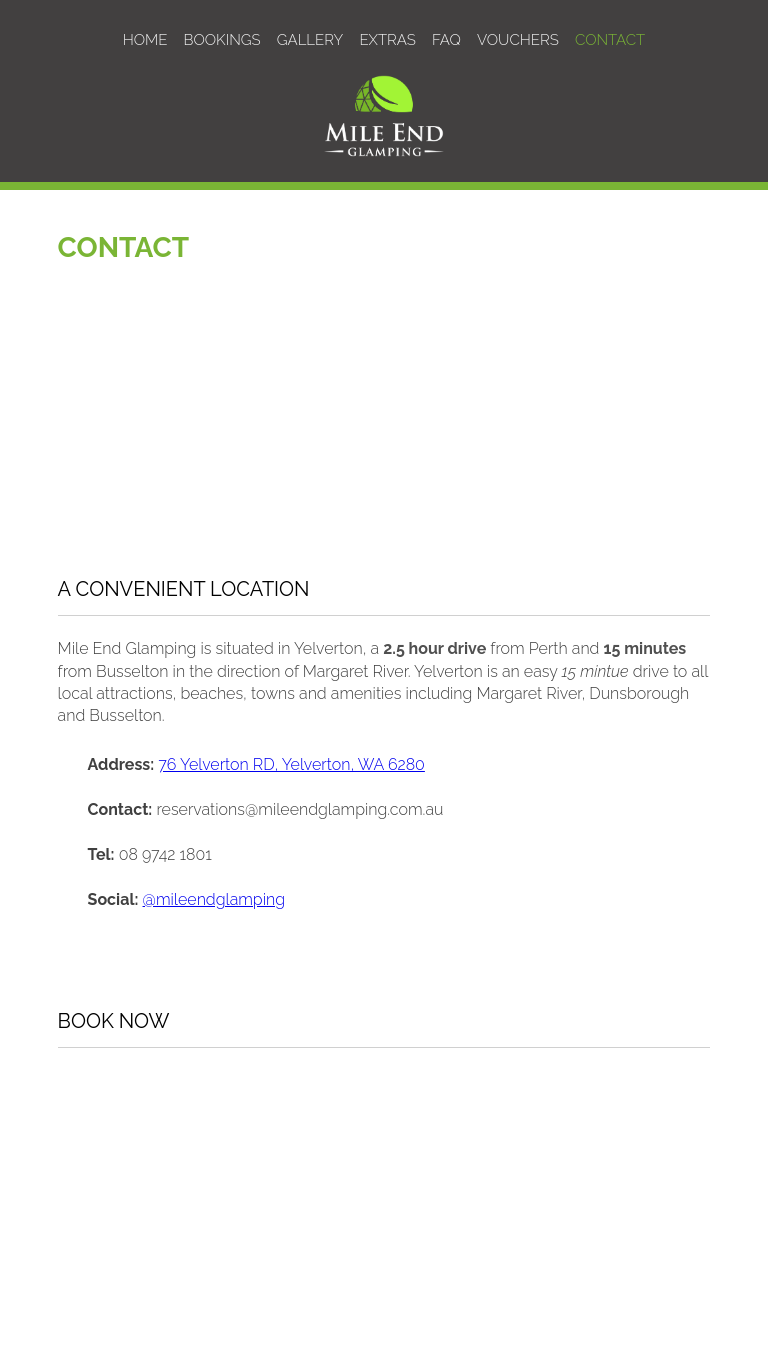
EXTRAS (387, 40)
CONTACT (610, 40)
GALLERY (310, 40)
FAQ (446, 40)
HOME (145, 40)
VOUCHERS (518, 40)
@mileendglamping (214, 899)
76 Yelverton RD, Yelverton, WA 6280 (291, 764)
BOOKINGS (222, 40)
